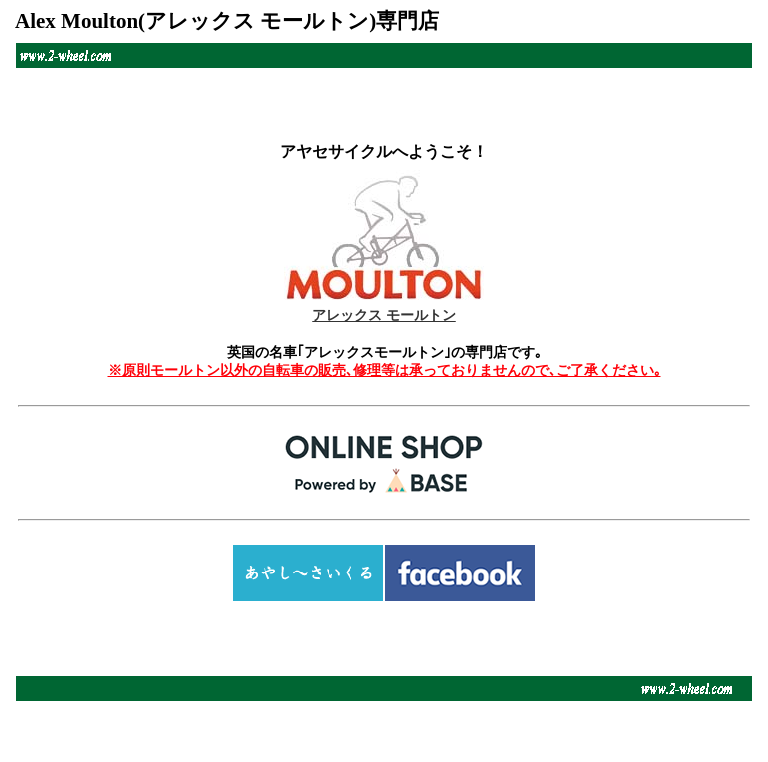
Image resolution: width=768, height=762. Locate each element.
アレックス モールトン (384, 298)
